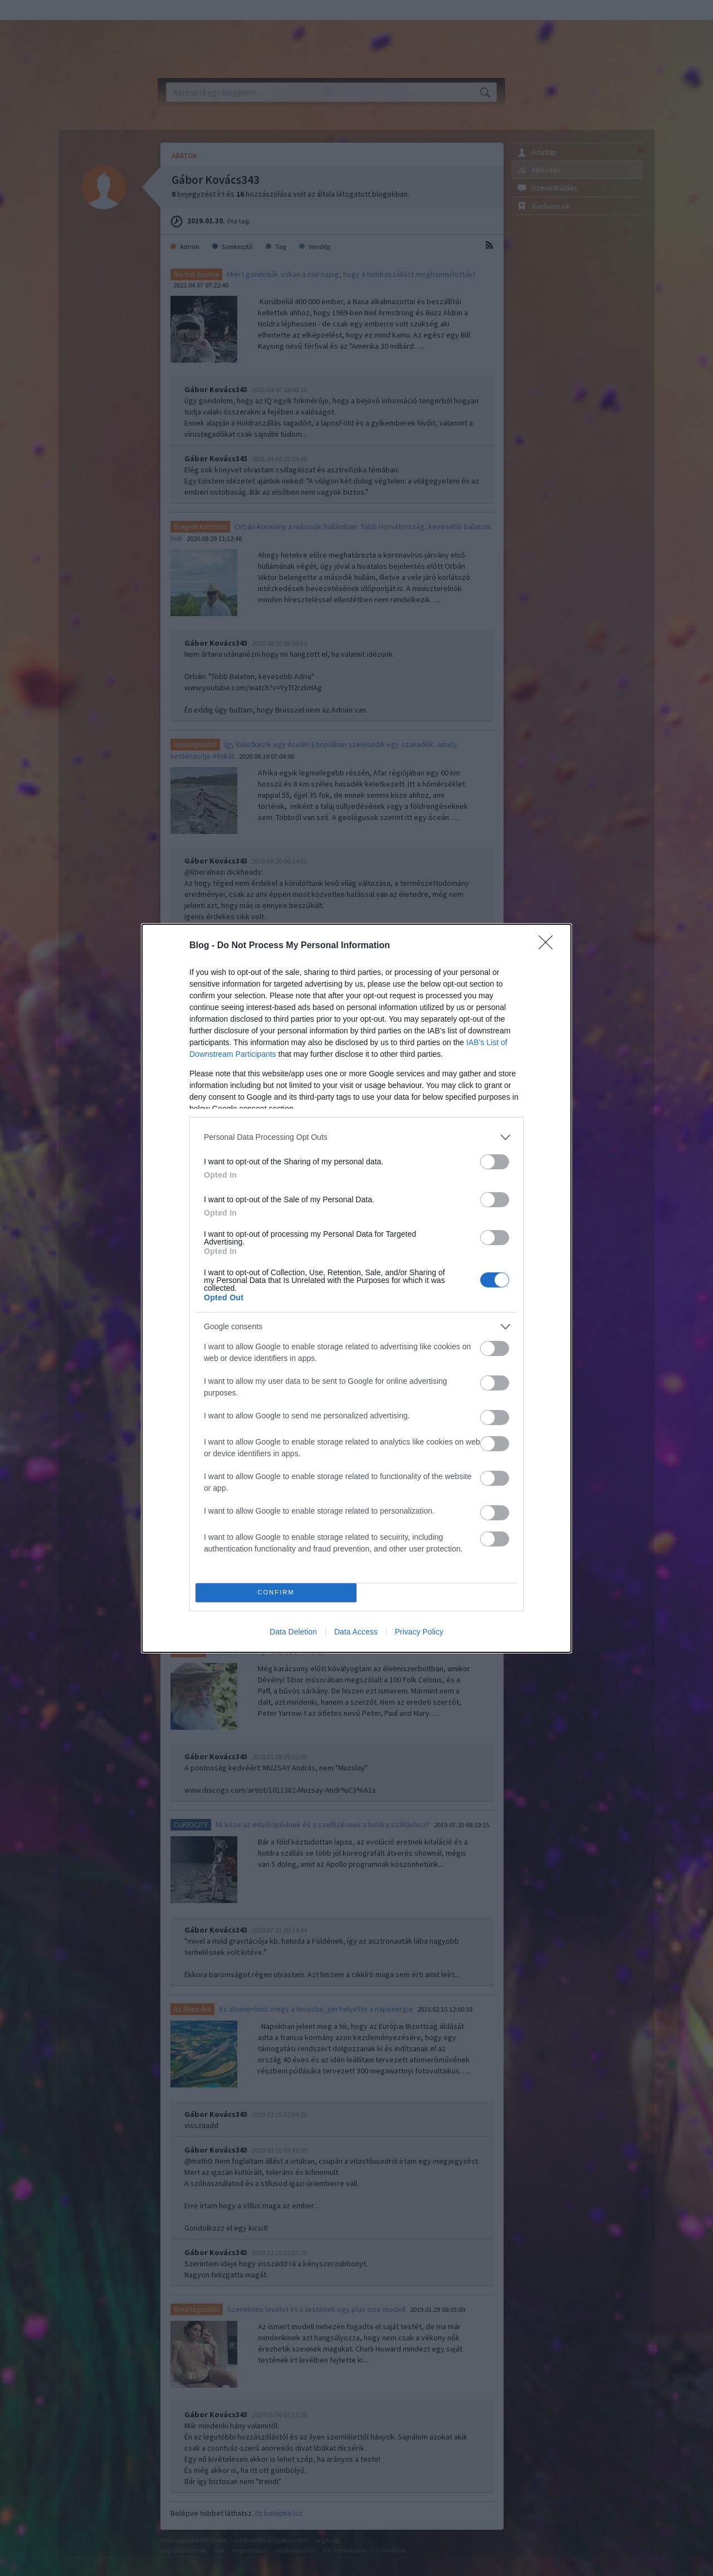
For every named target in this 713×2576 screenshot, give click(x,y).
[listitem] (356, 1137)
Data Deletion (293, 1631)
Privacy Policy (419, 1631)
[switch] (494, 1161)
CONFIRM (276, 1592)
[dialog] (356, 1288)
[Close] (549, 946)
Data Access (356, 1631)
